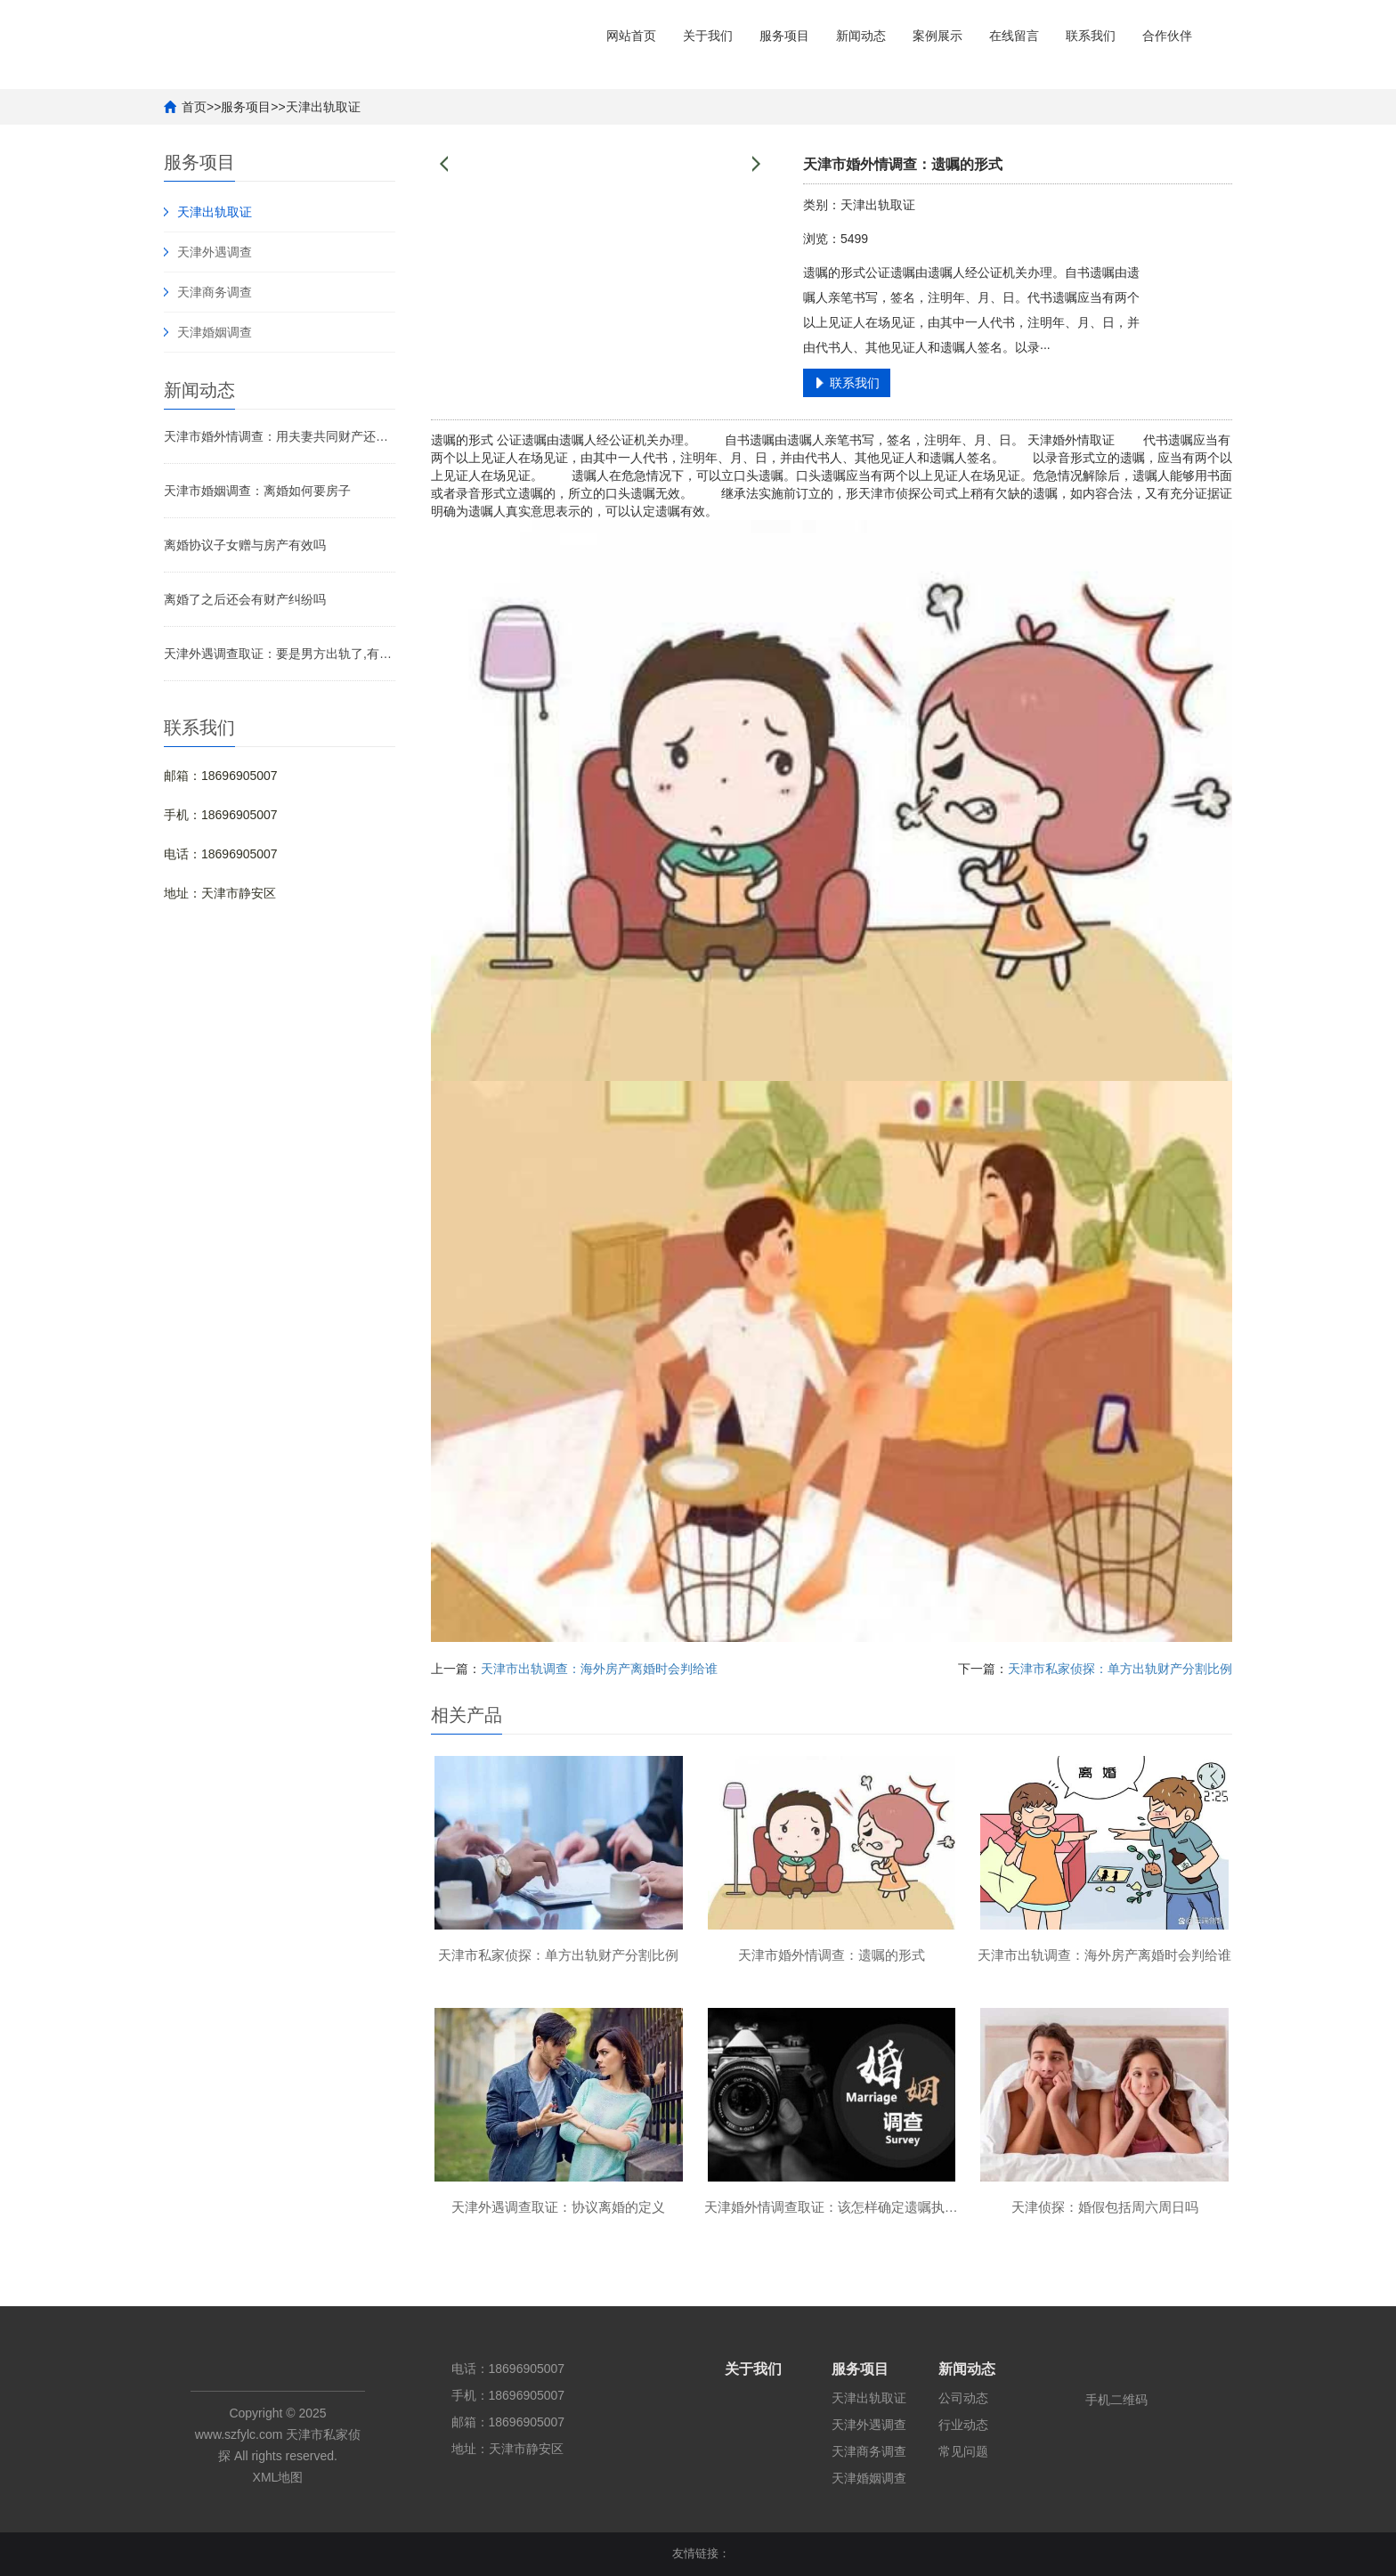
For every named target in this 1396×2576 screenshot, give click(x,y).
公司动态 (963, 2398)
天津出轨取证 (323, 107)
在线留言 (1014, 35)
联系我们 (1091, 35)
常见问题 (963, 2451)
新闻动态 (861, 35)
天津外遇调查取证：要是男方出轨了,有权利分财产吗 (279, 653)
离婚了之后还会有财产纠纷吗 (245, 599)
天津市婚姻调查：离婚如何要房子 (257, 491)
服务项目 (784, 35)
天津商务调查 (214, 292)
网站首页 (631, 35)
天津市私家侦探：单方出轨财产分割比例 (1120, 1669)
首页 (194, 107)
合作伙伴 (1167, 35)
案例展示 (937, 35)
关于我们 (708, 35)
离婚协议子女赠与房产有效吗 (245, 545)
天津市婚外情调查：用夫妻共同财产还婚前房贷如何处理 (279, 436)
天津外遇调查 (214, 252)
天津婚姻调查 (214, 332)
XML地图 (278, 2477)
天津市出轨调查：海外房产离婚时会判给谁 (599, 1669)
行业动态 (963, 2425)
